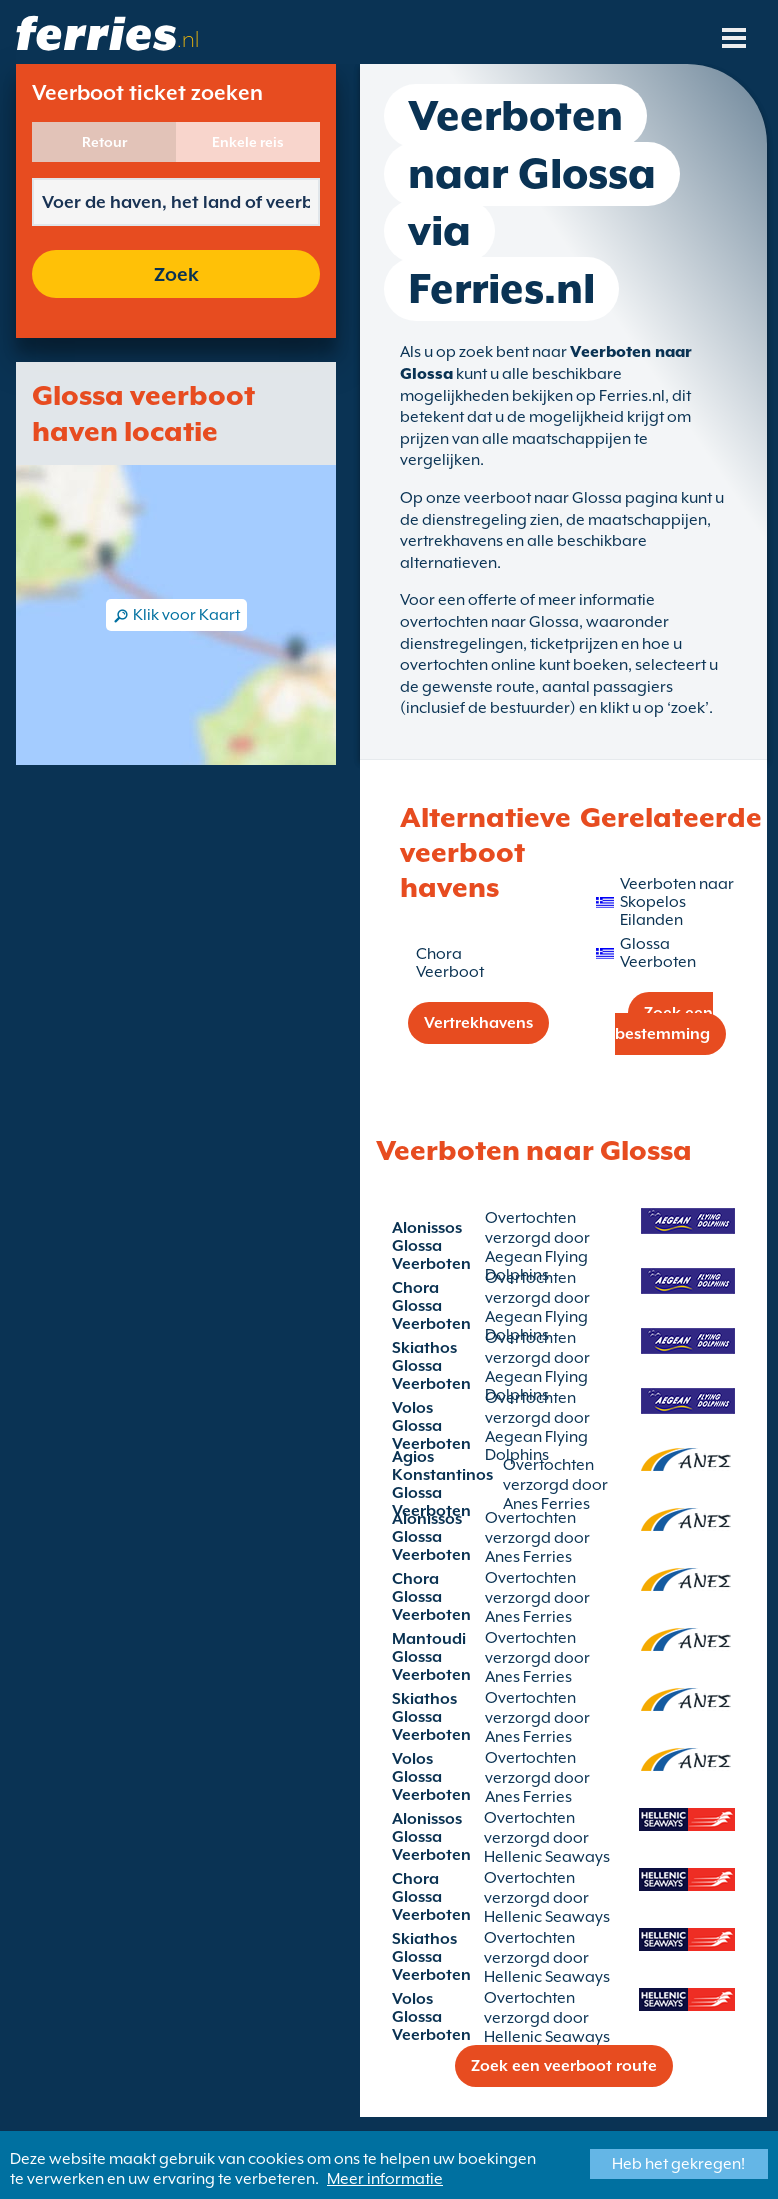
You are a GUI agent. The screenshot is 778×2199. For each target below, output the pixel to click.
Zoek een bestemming (664, 1023)
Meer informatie (385, 2179)
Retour (104, 142)
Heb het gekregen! (678, 2164)
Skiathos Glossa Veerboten (431, 1366)
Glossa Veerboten (658, 953)
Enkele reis (248, 142)
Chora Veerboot (450, 963)
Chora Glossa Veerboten (431, 1306)
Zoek (176, 274)
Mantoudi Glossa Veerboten (431, 1657)
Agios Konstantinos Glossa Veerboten (442, 1484)
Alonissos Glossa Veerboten (431, 1246)
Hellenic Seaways (547, 1857)
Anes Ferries (528, 1557)
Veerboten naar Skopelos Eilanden (677, 902)
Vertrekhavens (478, 1023)
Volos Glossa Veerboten (431, 1426)
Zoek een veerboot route (564, 2066)
